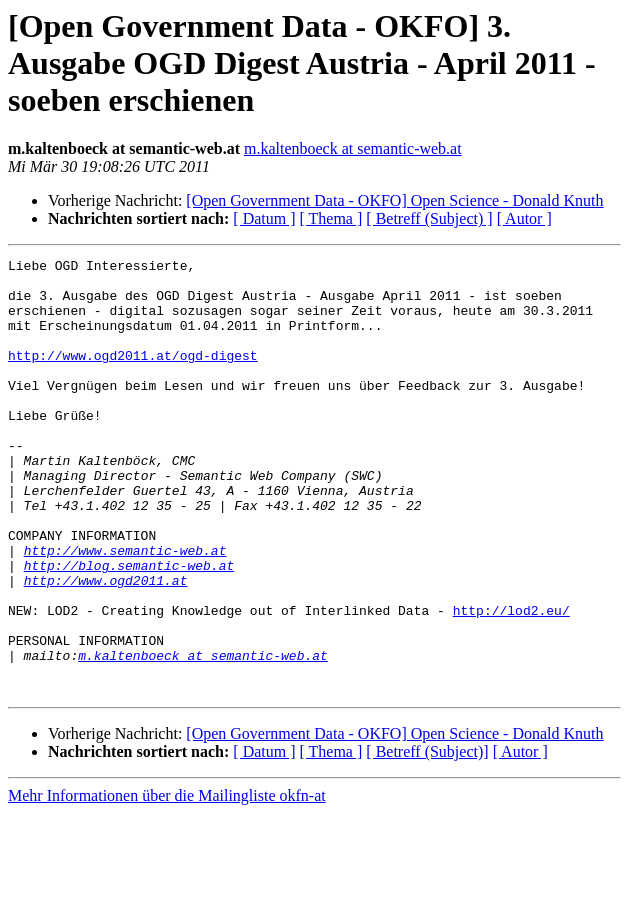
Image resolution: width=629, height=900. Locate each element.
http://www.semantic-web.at (125, 610)
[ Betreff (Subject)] (427, 838)
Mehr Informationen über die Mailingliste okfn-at (167, 882)
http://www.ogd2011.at (106, 646)
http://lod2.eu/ (511, 682)
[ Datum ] (264, 218)
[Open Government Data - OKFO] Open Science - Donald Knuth (394, 200)
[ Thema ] (331, 218)
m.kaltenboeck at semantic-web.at (353, 148)
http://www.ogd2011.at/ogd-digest (133, 376)
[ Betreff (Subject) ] (429, 218)
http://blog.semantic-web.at (129, 628)
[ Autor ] (524, 218)
